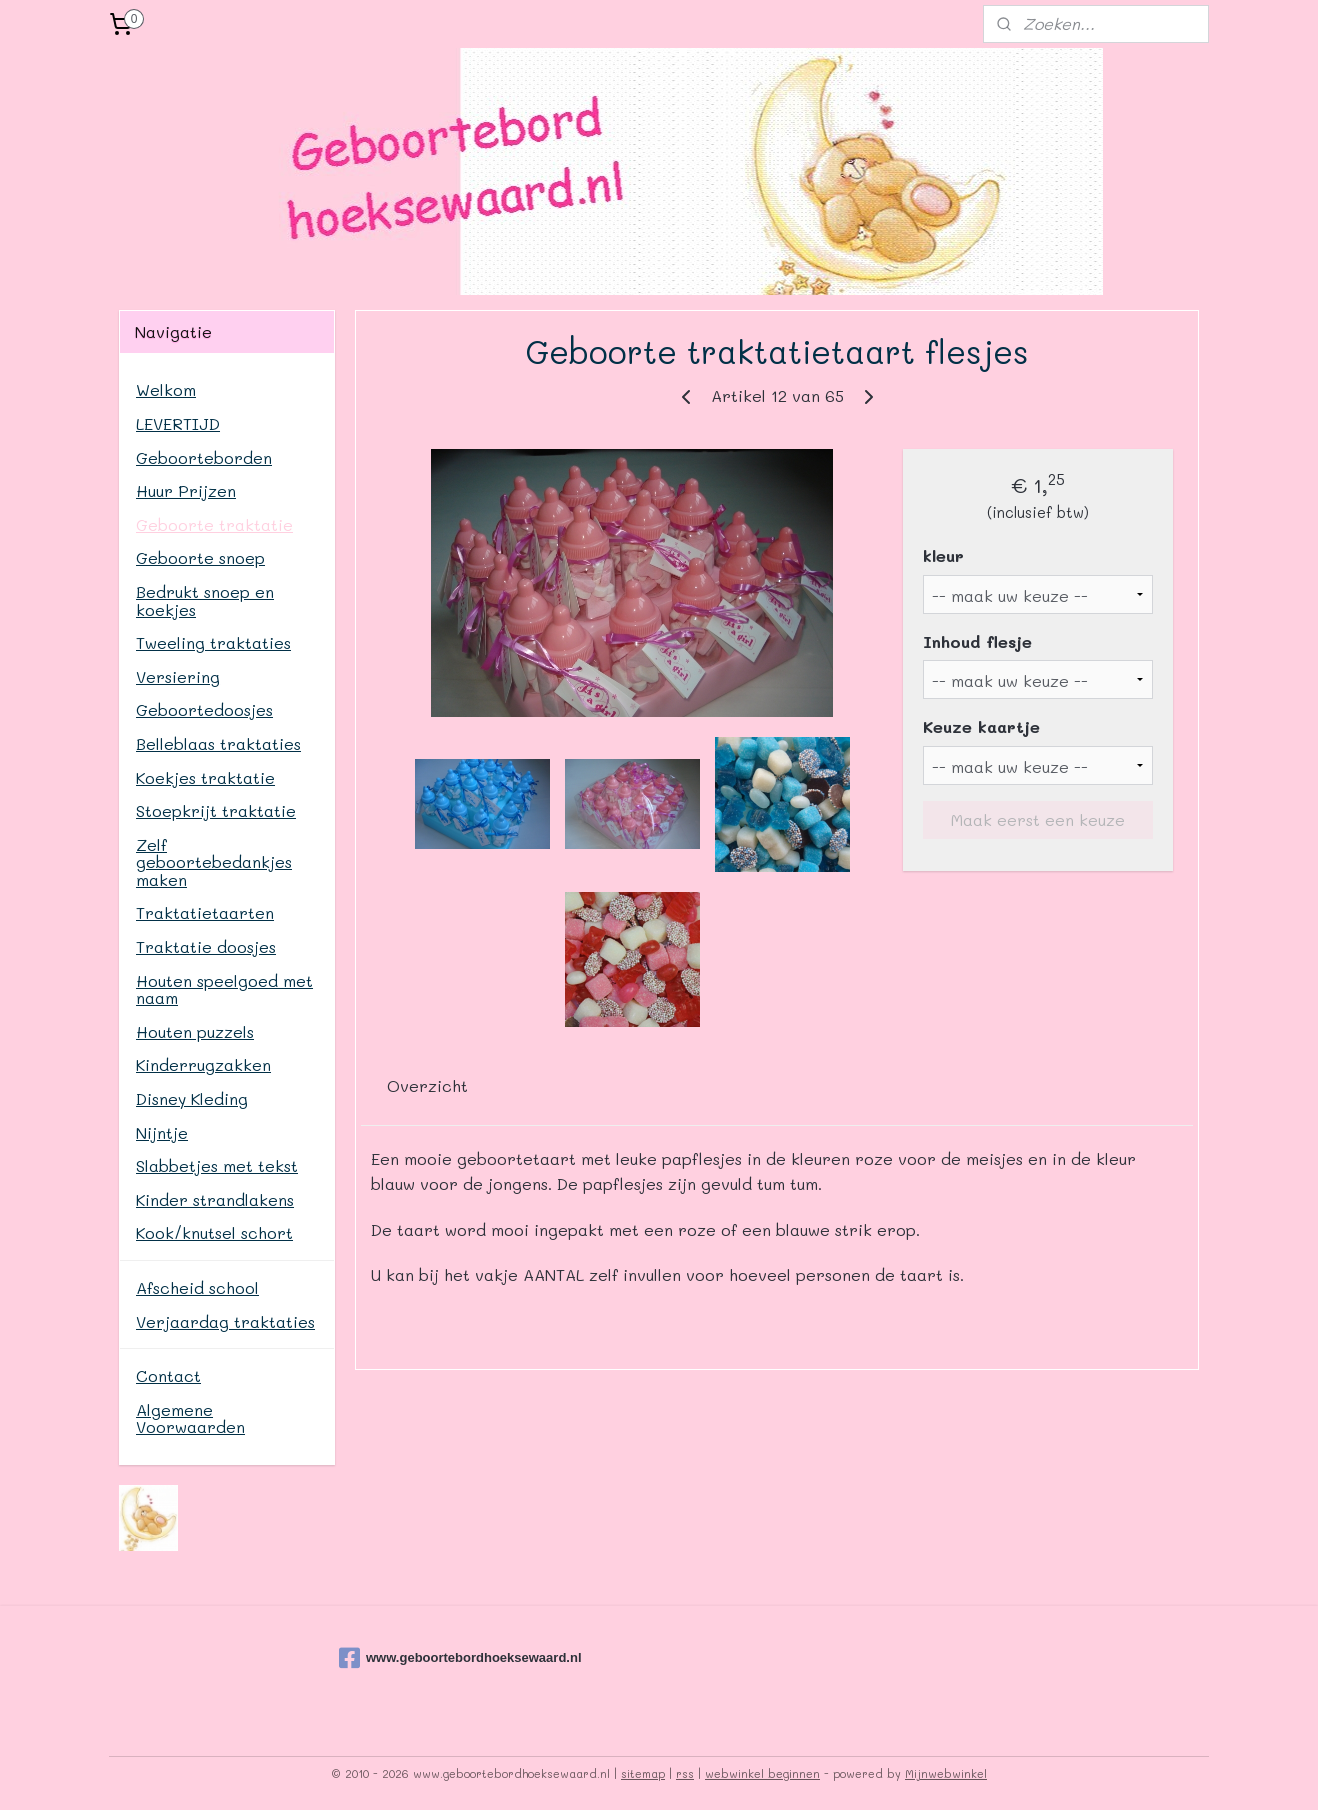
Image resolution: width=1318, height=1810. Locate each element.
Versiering (178, 676)
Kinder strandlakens (215, 1199)
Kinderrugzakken (203, 1064)
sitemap (643, 1773)
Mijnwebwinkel (946, 1773)
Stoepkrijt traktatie (216, 810)
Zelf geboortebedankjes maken (214, 862)
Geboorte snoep (200, 557)
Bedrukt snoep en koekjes (205, 600)
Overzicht (427, 1085)
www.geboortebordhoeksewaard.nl (439, 1658)
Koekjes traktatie (205, 777)
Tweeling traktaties (213, 642)
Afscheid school (197, 1287)
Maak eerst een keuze (1038, 819)
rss (685, 1773)
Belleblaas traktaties (218, 743)
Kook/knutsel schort (214, 1232)
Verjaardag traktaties (225, 1321)
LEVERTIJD (178, 423)
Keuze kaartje (981, 726)
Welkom (166, 389)
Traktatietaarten (205, 912)
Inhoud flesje (977, 641)
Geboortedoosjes (204, 709)
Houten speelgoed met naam (224, 989)
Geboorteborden (204, 457)
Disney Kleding (192, 1098)
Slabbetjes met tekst (217, 1165)
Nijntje (162, 1132)
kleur (943, 555)
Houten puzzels (195, 1031)
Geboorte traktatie (214, 524)
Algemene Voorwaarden (190, 1418)
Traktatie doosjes (206, 946)
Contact (168, 1375)
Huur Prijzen (186, 490)
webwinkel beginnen (762, 1773)
